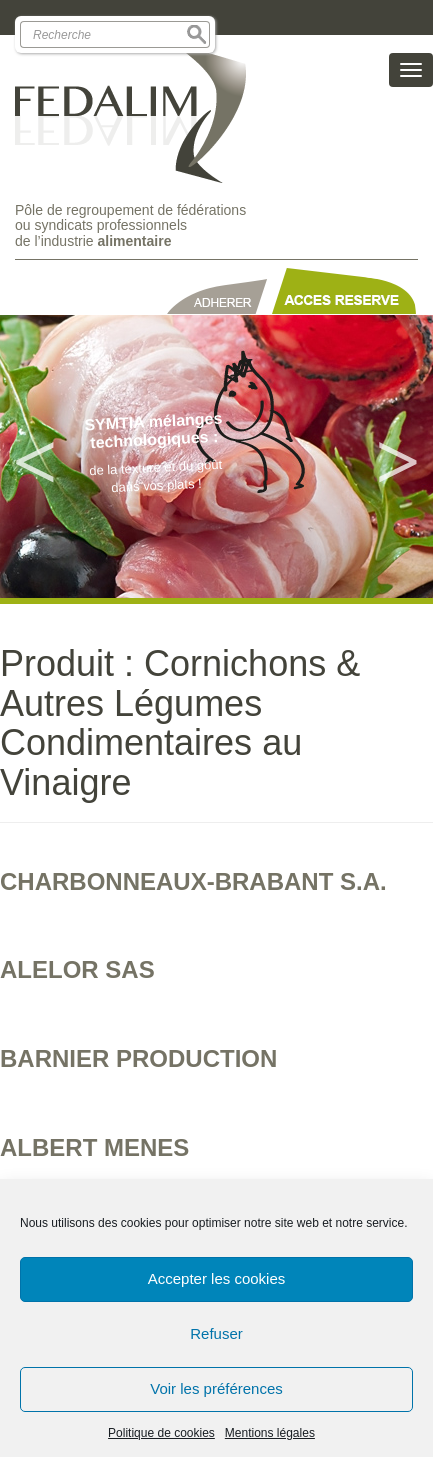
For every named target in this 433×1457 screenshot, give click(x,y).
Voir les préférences (216, 1388)
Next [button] (398, 457)
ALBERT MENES (94, 1147)
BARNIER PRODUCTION (138, 1058)
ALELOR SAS (77, 969)
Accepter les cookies (217, 1278)
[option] (216, 456)
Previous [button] (35, 457)
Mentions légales (270, 1433)
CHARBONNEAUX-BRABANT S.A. (193, 881)
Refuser (216, 1333)
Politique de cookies (161, 1433)
